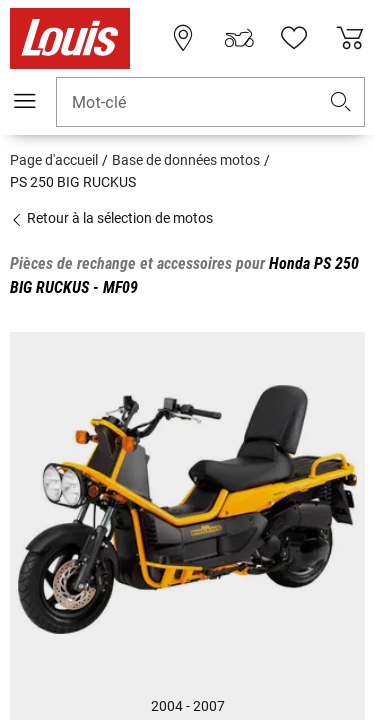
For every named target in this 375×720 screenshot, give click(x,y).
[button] (341, 102)
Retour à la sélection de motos (111, 218)
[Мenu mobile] (25, 101)
